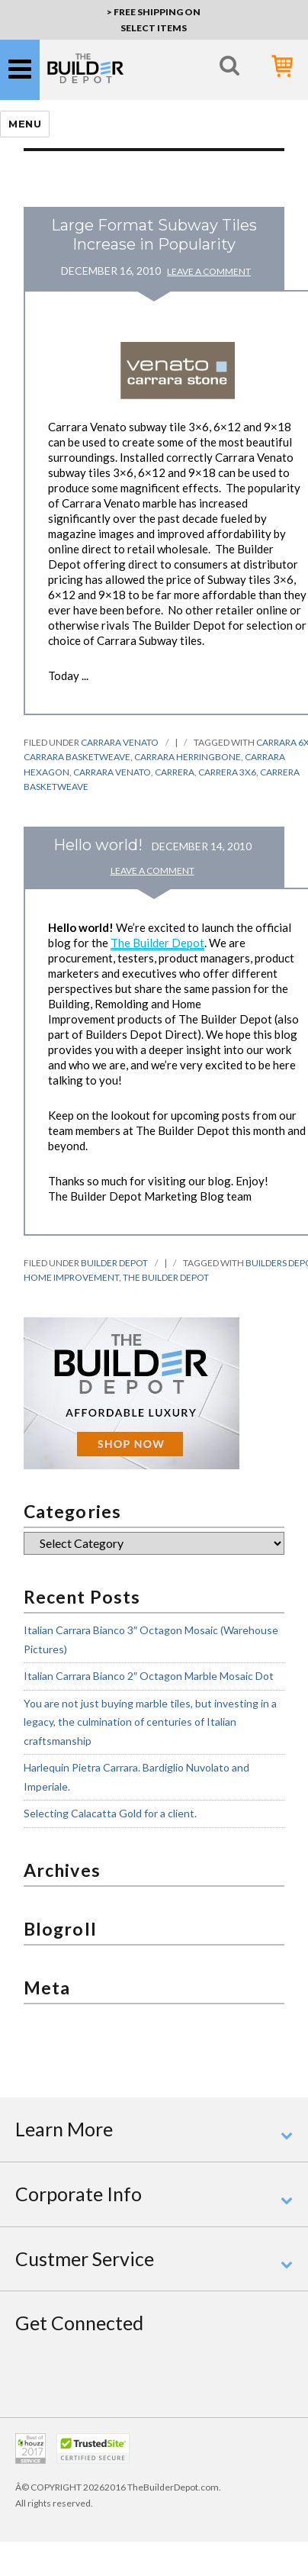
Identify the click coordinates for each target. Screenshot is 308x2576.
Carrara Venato (120, 742)
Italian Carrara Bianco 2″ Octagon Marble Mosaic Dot (149, 1675)
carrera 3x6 (227, 772)
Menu (24, 124)
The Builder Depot (157, 942)
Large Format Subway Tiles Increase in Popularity (154, 234)
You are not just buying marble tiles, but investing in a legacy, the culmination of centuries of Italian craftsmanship (150, 1722)
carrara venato (112, 772)
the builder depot (166, 1277)
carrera (174, 772)
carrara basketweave (77, 756)
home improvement (71, 1277)
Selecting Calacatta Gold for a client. (110, 1813)
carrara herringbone (187, 756)
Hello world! (98, 845)
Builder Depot (114, 1263)
